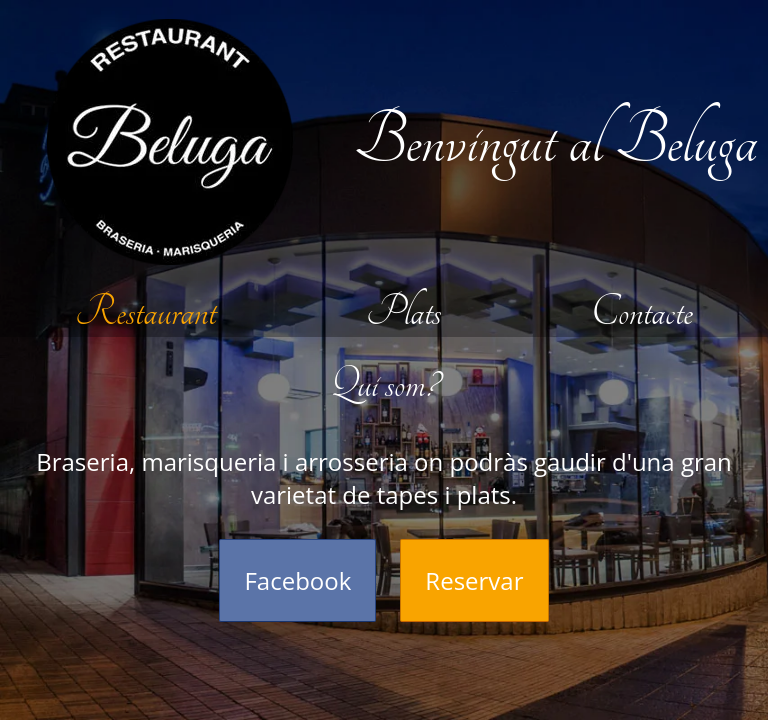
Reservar (474, 580)
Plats (403, 312)
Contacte (642, 312)
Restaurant (145, 312)
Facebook (297, 580)
